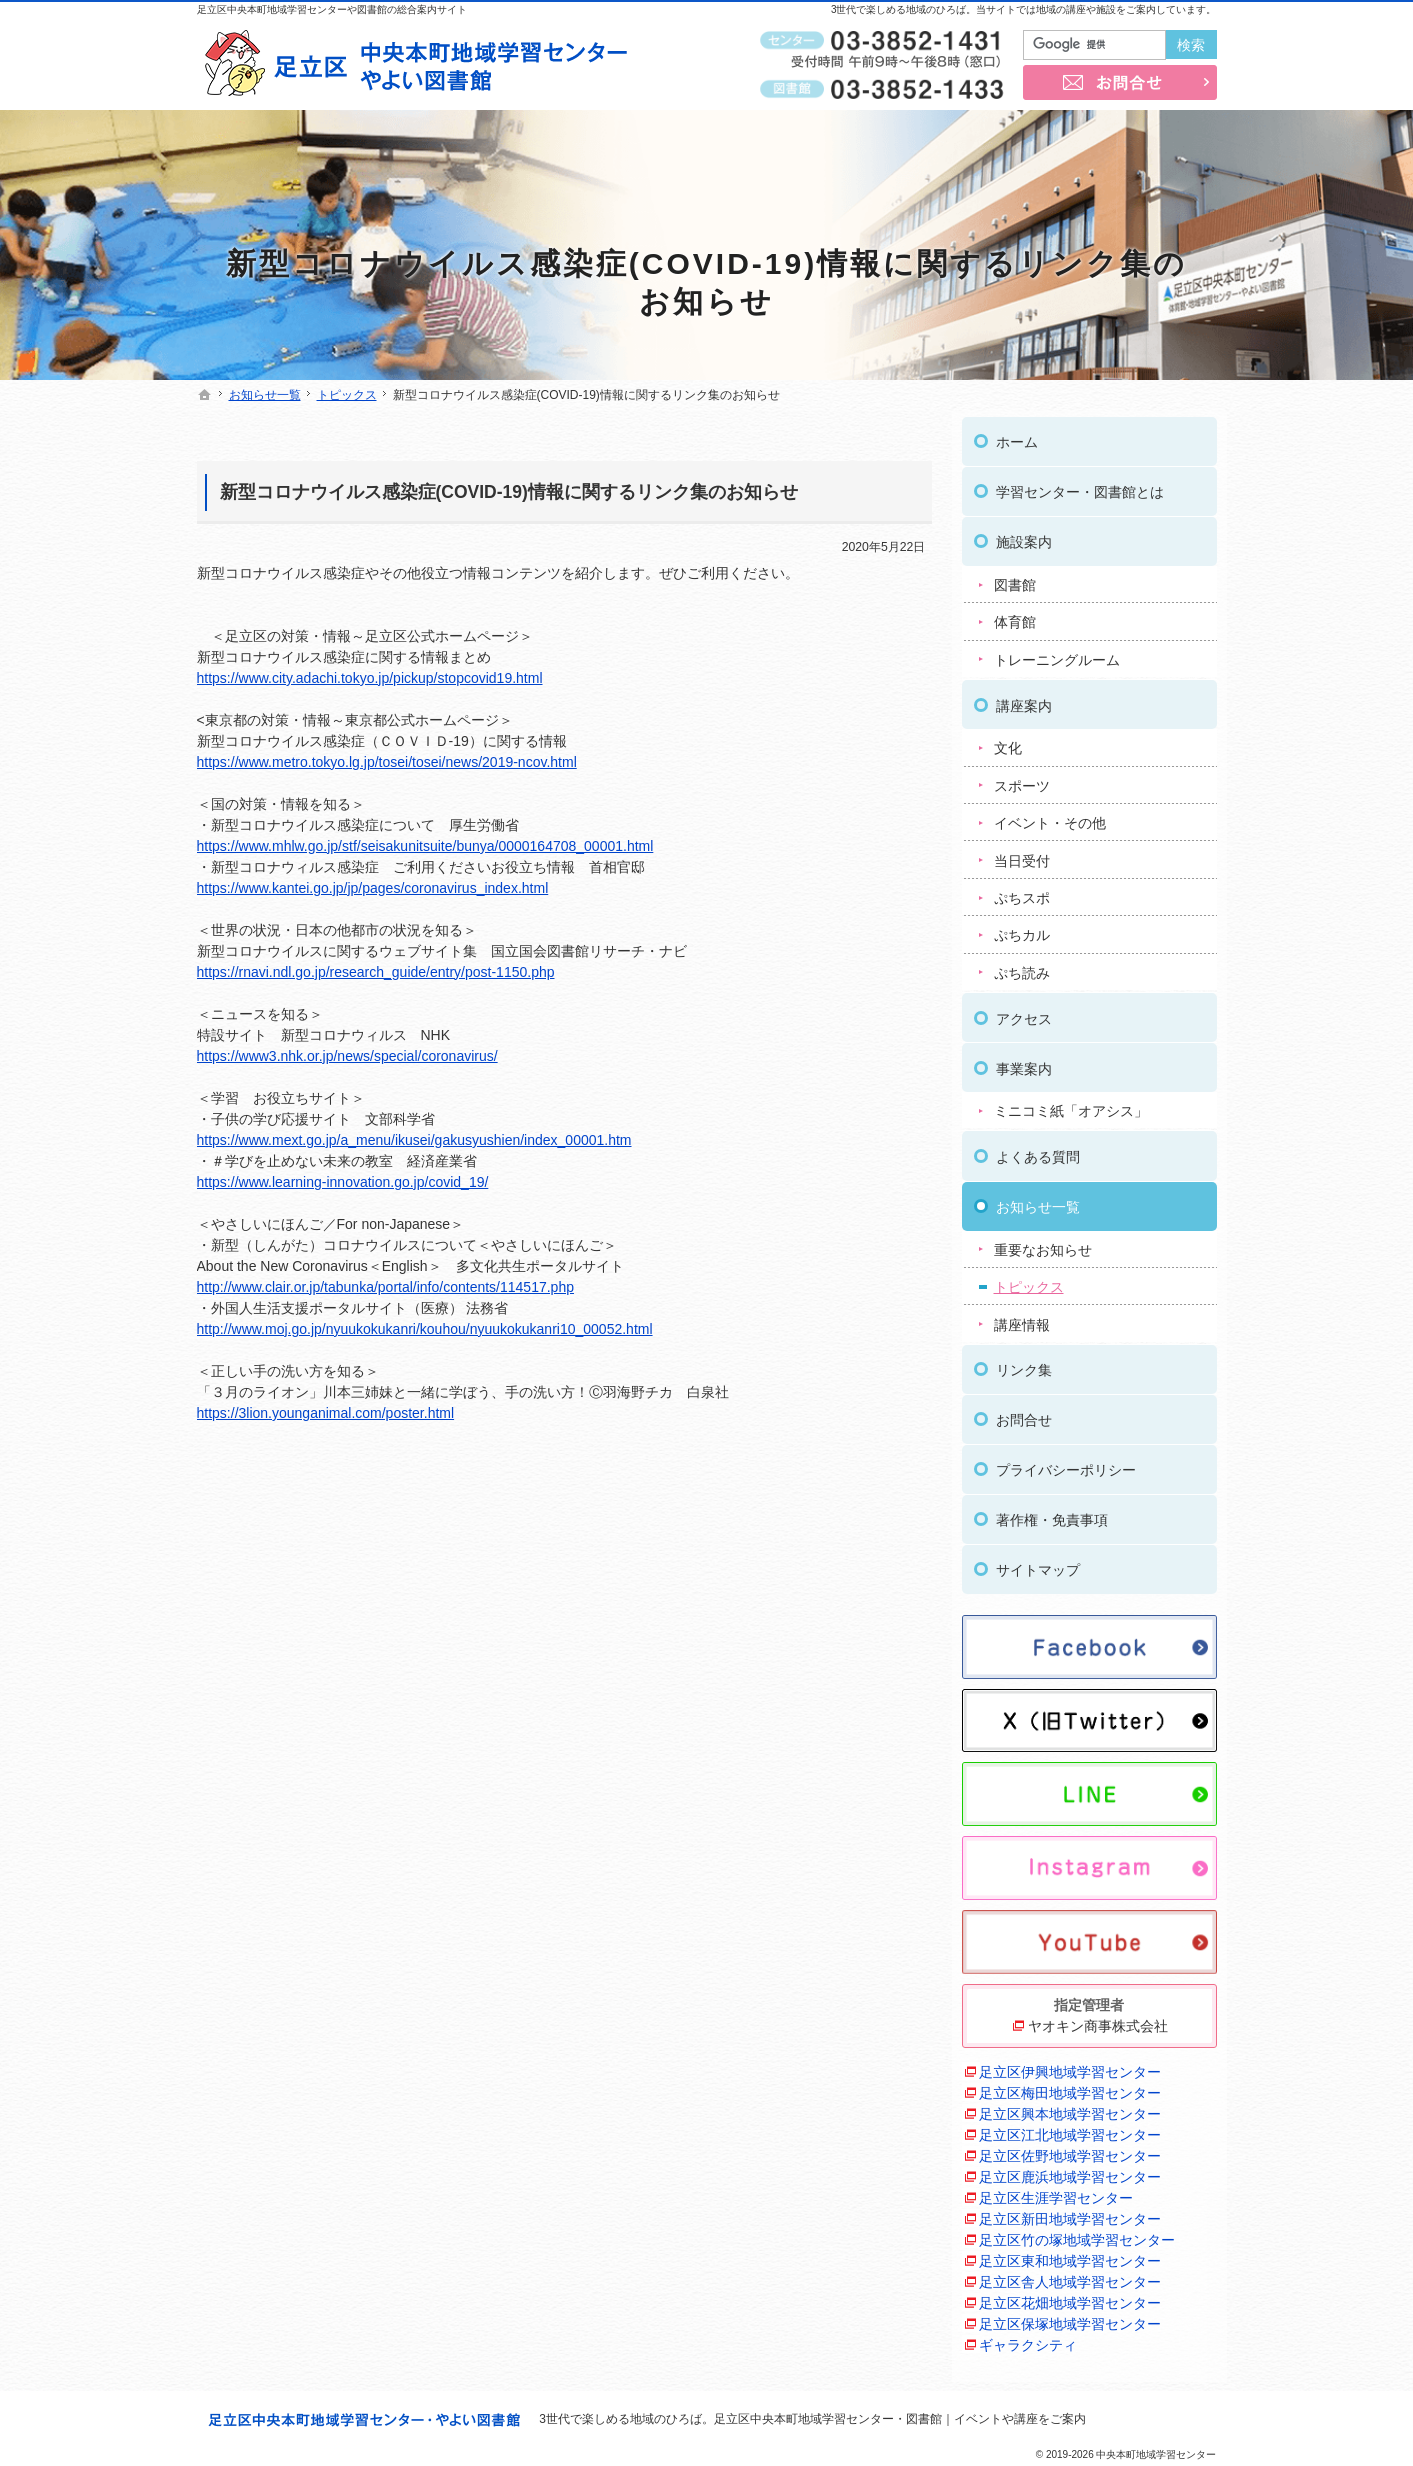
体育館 (1015, 617)
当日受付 (1022, 855)
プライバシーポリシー (1066, 1465)
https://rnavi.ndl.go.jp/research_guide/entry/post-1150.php (376, 972)
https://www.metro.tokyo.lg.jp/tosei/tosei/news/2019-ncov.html (387, 762)
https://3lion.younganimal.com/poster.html (326, 1413)
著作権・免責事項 (1052, 1515)
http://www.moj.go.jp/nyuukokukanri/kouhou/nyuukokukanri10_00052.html (425, 1329)
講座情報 (1022, 1319)
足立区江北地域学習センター (1070, 2129)
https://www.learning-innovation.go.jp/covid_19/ (343, 1182)
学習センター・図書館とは (1080, 487)
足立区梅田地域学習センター (1070, 2087)
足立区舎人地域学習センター (1070, 2276)
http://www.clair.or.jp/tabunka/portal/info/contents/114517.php (385, 1287)
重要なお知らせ (1043, 1244)
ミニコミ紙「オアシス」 (1071, 1106)
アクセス (1024, 1013)
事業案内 (1024, 1063)
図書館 (1015, 579)
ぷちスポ (1022, 892)
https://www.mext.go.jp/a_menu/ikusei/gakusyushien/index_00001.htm (414, 1140)
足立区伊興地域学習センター (1070, 2066)
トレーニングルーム (1057, 654)
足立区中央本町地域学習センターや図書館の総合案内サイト (332, 9)
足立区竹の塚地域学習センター (1077, 2234)
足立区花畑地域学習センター (1070, 2297)
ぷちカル (1022, 930)
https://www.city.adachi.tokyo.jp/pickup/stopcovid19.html (370, 678)
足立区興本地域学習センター (1070, 2108)
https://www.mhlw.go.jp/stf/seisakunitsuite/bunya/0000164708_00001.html (425, 846)
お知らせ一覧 (1038, 1201)
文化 (1008, 743)
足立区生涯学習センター (1056, 2192)
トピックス (1029, 1281)
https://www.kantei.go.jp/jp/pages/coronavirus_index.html (373, 888)
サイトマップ (1038, 1565)
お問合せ (1024, 1415)
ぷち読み (1022, 967)
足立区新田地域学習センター (1070, 2213)
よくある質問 (1038, 1151)
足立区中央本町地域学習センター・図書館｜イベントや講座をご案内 (900, 2420)
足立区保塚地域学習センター (1070, 2318)
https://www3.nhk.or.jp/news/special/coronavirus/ (347, 1056)
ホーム (1017, 437)
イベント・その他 (1050, 817)
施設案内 (1024, 537)
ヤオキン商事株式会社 (1098, 2020)
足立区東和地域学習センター (1070, 2255)
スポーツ (1022, 780)
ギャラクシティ (1028, 2339)
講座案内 (1024, 700)
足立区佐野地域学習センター (1070, 2150)
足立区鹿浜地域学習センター (1070, 2171)
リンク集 (1024, 1365)
